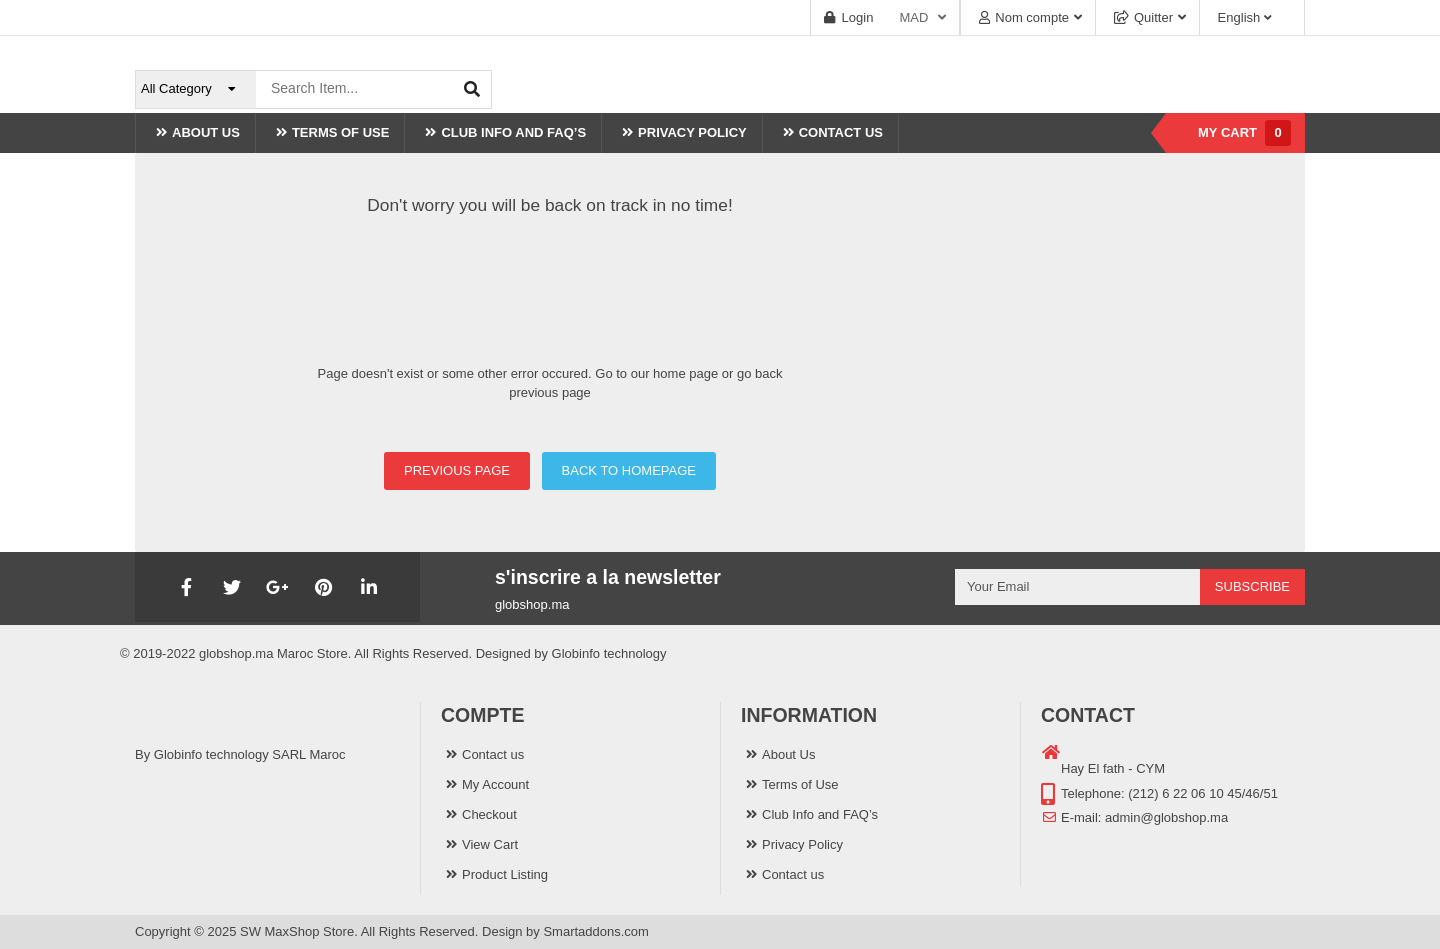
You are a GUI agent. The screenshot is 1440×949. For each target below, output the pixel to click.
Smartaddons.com (596, 931)
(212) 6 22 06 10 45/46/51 (1203, 793)
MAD (913, 17)
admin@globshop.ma (1166, 817)
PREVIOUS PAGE (457, 470)
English (1238, 17)
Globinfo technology (609, 653)
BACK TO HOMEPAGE (629, 470)
